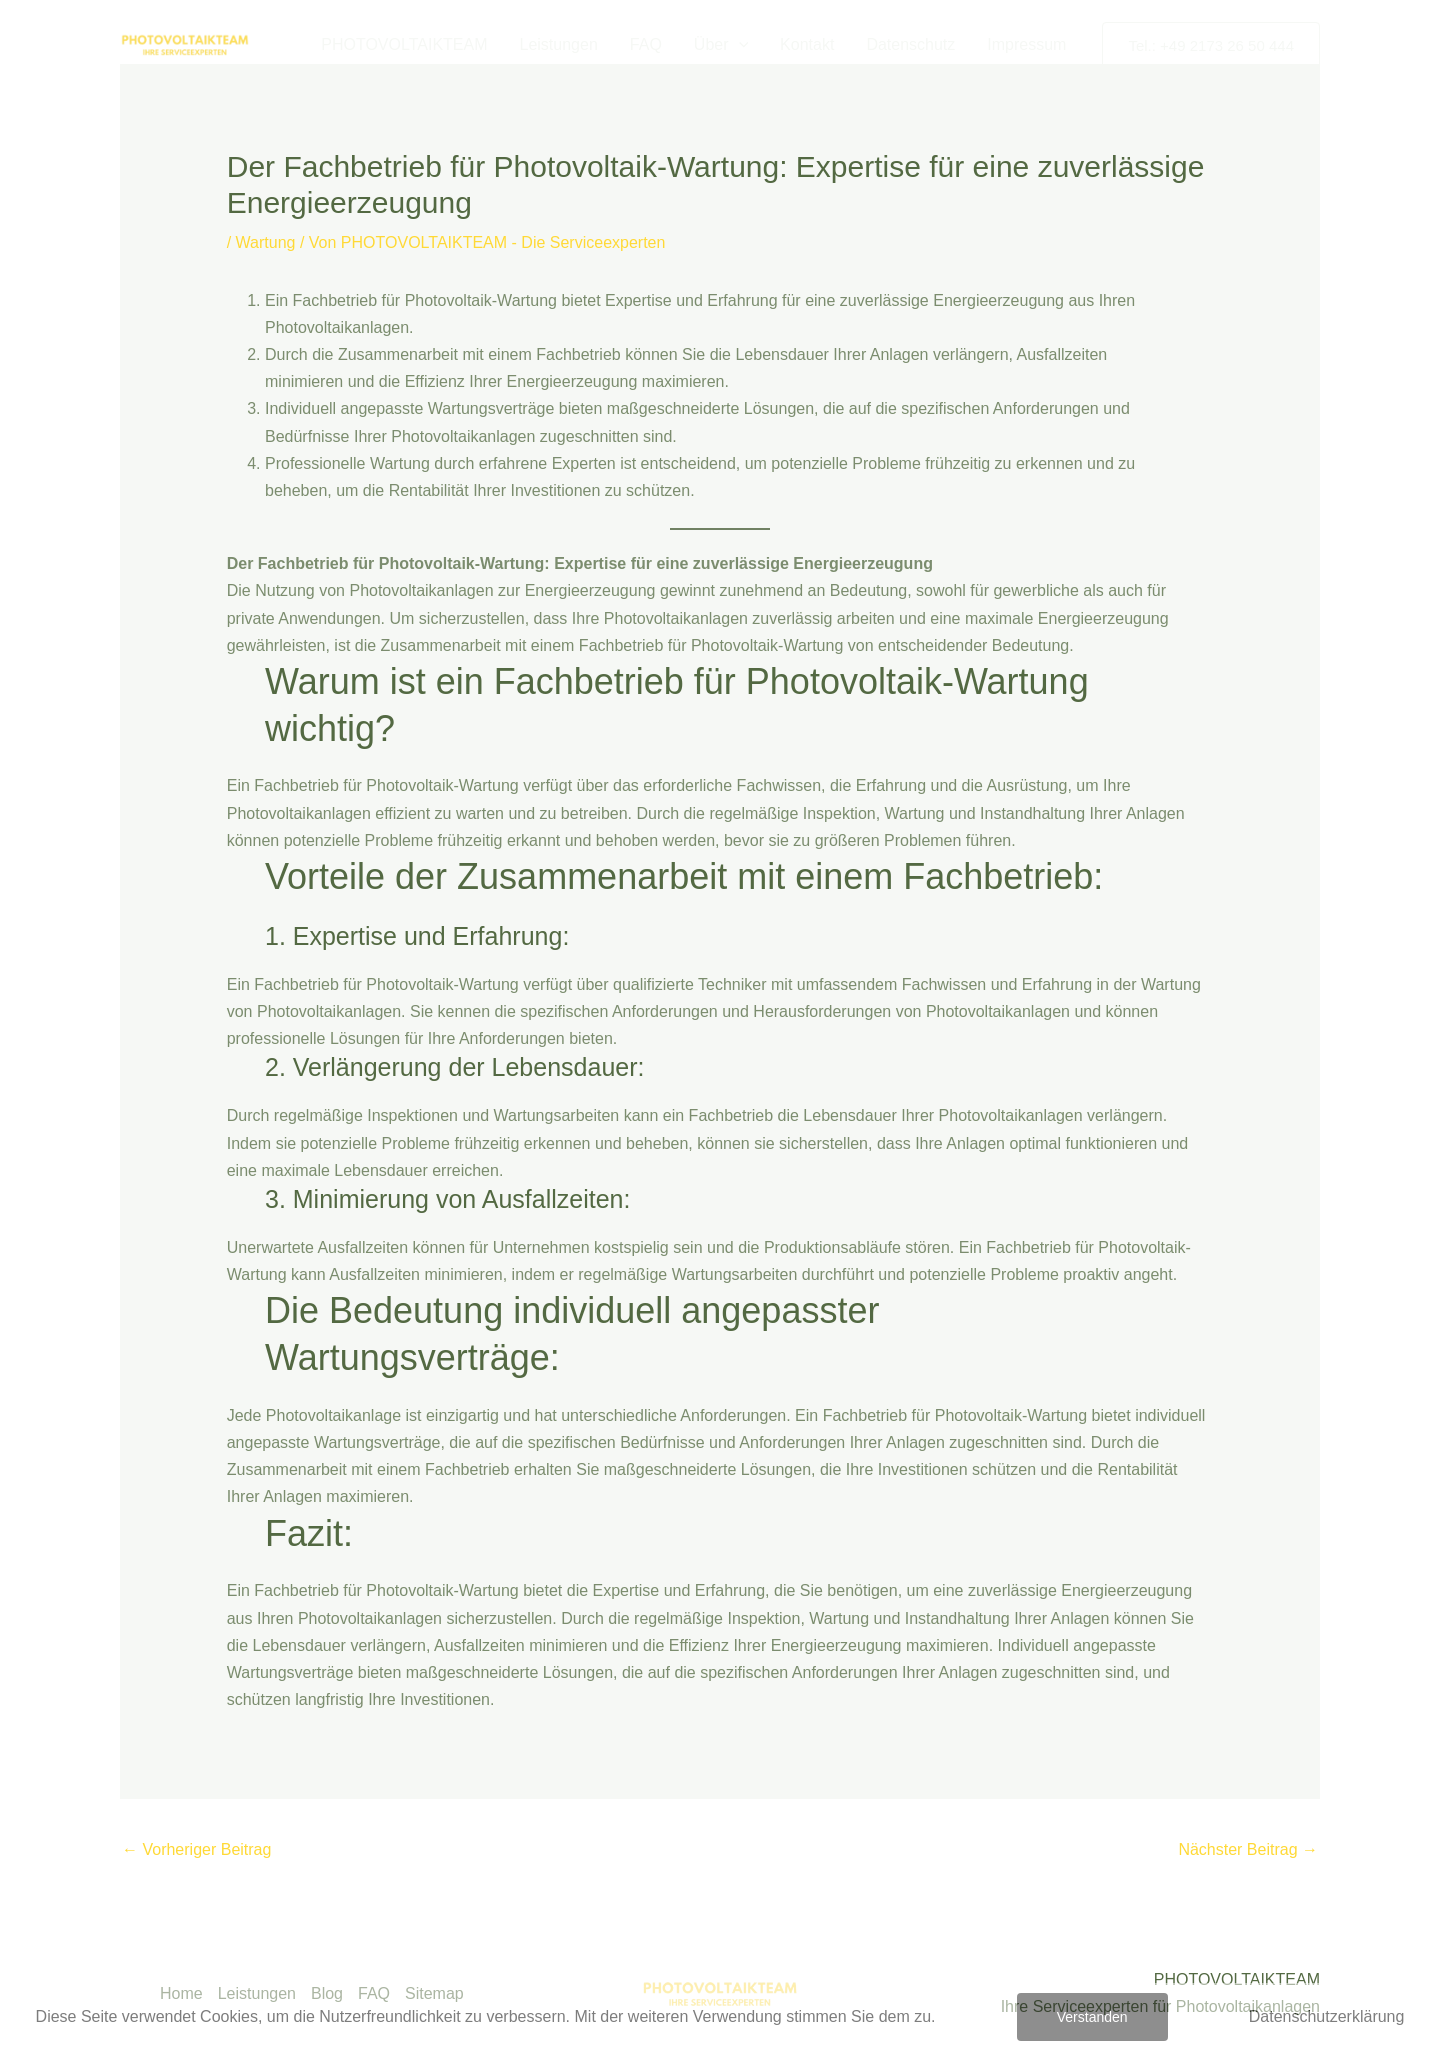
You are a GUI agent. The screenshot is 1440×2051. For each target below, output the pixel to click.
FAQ (646, 44)
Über (721, 45)
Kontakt (807, 44)
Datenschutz (910, 44)
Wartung (266, 242)
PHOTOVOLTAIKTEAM (404, 44)
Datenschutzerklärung (1327, 2016)
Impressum (1026, 44)
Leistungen (559, 44)
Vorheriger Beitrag (196, 1849)
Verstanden (1092, 2017)
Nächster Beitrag (1248, 1849)
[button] (739, 45)
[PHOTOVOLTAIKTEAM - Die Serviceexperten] (185, 43)
